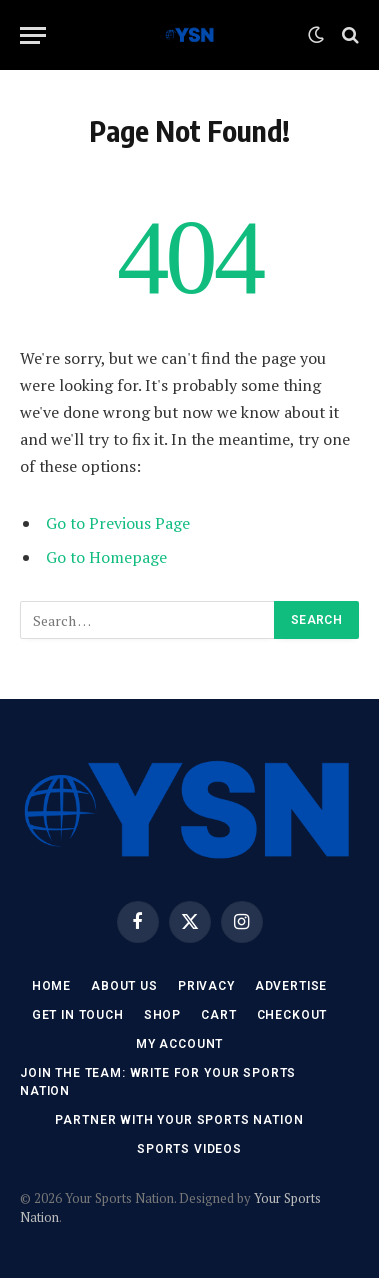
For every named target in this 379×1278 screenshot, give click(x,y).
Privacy (206, 986)
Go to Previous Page (118, 523)
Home (51, 986)
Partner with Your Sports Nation (179, 1120)
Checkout (292, 1015)
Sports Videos (189, 1149)
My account (179, 1044)
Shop (162, 1015)
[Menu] (33, 35)
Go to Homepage (106, 557)
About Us (124, 986)
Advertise (291, 986)
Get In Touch (78, 1015)
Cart (218, 1015)
